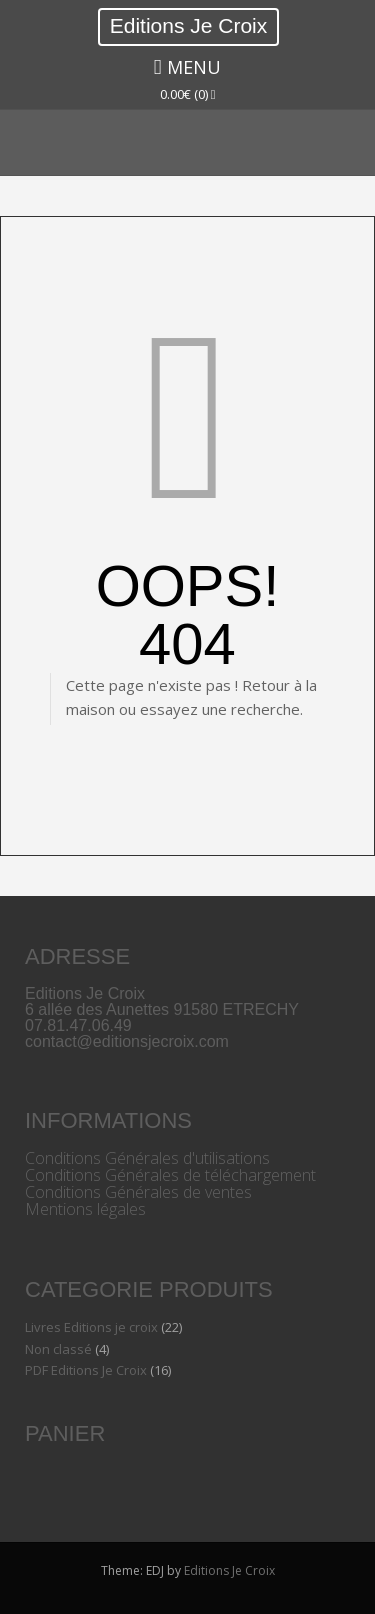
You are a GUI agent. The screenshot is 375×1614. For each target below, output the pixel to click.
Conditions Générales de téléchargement (170, 1175)
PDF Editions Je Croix (86, 1370)
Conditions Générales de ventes (138, 1192)
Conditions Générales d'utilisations (147, 1158)
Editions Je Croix (189, 25)
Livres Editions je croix (91, 1327)
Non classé (58, 1349)
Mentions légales (85, 1209)
